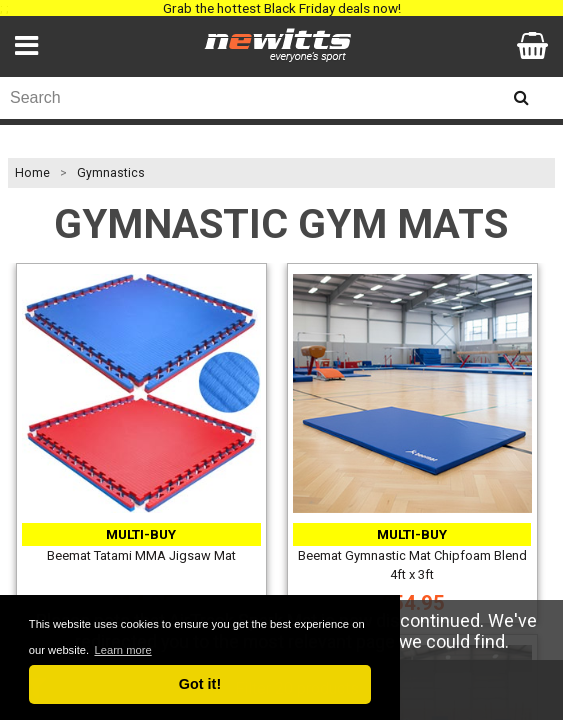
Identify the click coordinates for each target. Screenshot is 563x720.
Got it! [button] (200, 684)
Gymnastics (111, 173)
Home (32, 173)
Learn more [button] (122, 650)
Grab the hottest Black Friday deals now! (282, 8)
